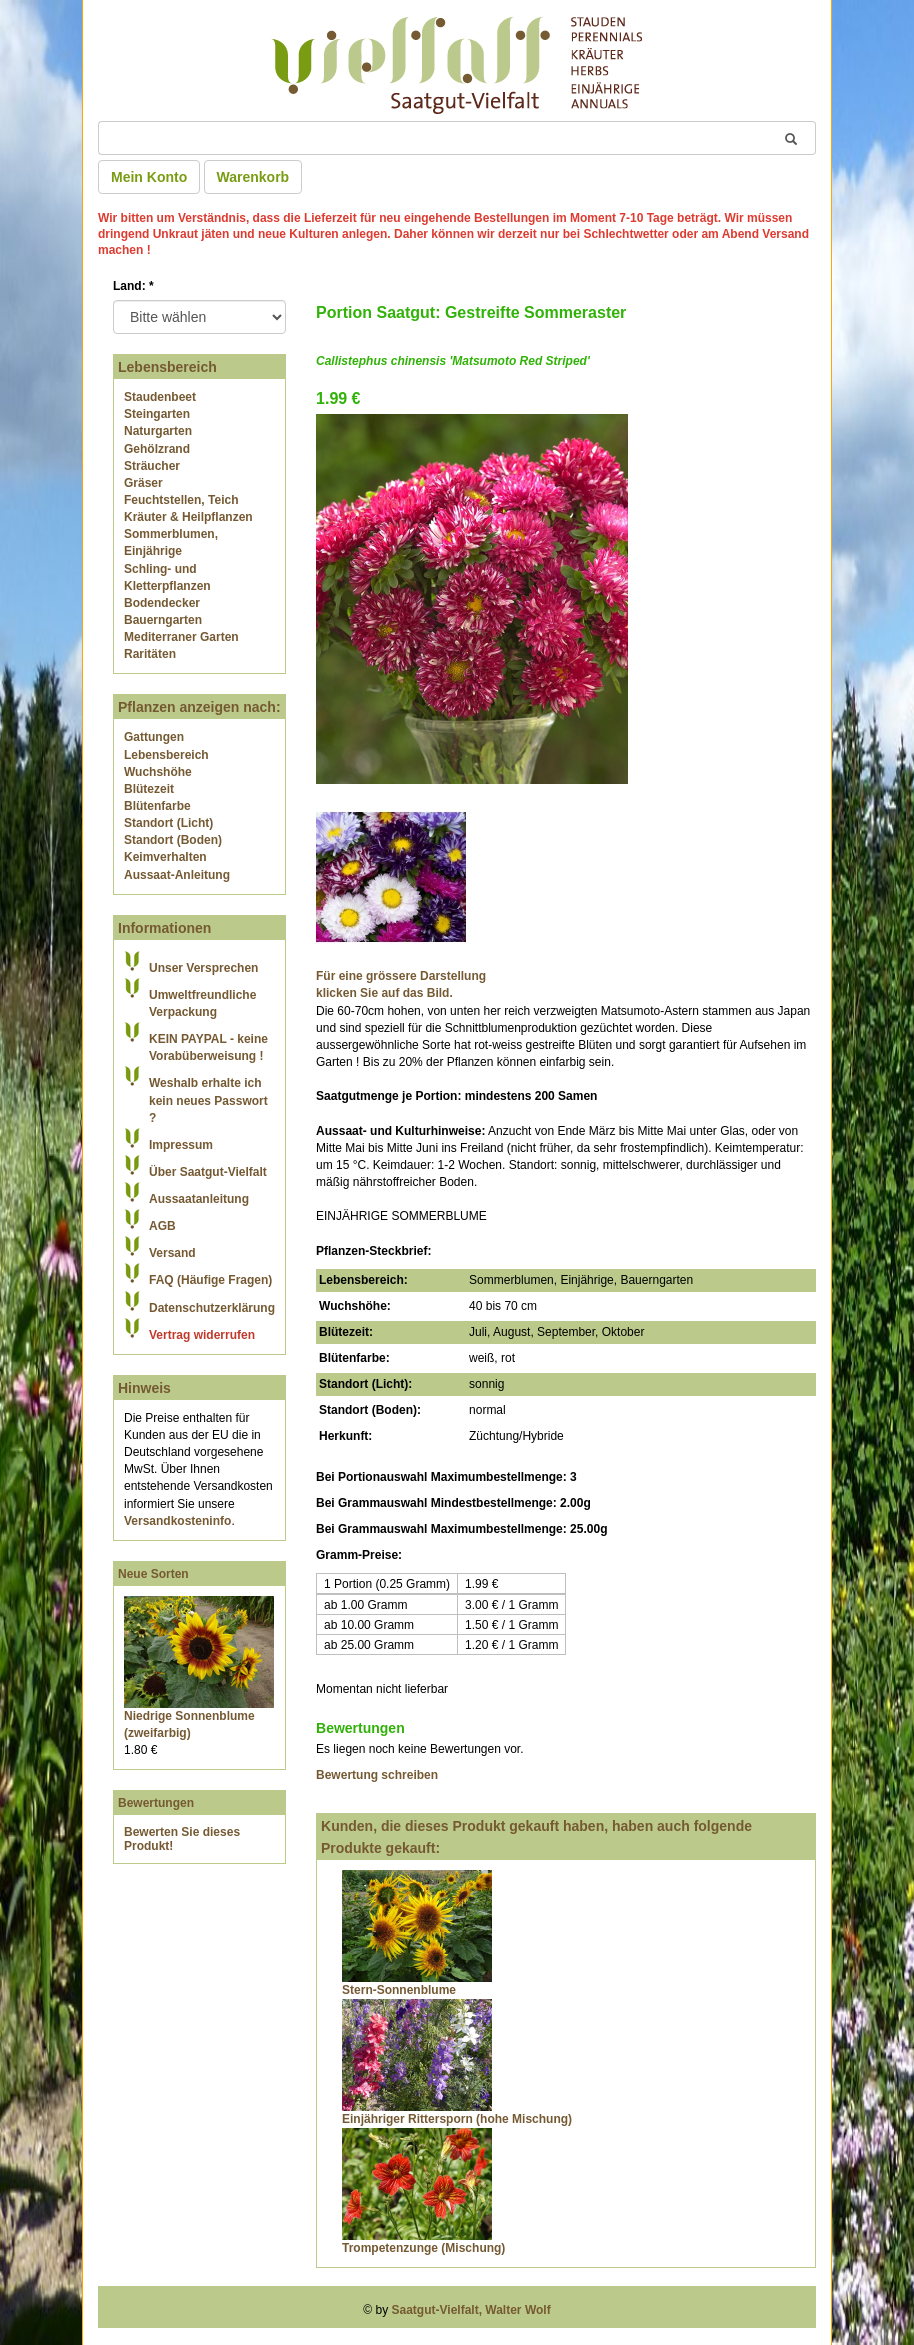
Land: (133, 286)
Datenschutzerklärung (212, 1308)
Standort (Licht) (168, 823)
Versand (172, 1253)
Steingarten (157, 414)
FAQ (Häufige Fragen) (210, 1280)
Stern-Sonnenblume (399, 1990)
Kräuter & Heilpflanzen (188, 517)
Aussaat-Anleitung (177, 875)
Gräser (143, 483)
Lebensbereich (166, 755)
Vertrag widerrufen (202, 1335)
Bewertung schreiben (377, 1775)
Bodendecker (162, 603)
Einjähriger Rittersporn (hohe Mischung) (457, 2119)
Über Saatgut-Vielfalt (208, 1172)
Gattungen (154, 737)
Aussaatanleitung (199, 1199)
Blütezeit (149, 789)
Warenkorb (253, 177)
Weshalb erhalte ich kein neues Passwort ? (208, 1100)
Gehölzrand (157, 449)
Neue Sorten (153, 1574)
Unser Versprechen (203, 968)
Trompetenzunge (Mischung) (423, 2248)
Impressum (181, 1145)
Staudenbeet (160, 397)
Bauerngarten (163, 620)
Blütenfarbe (157, 806)
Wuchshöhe (158, 772)
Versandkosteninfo (177, 1521)
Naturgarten (158, 431)
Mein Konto (149, 177)
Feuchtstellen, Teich (181, 500)
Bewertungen (156, 1803)
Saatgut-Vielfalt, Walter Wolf (471, 2310)
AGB (162, 1226)
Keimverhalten (165, 857)
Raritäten (150, 654)
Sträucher (152, 466)
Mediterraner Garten (181, 637)
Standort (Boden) (173, 840)
